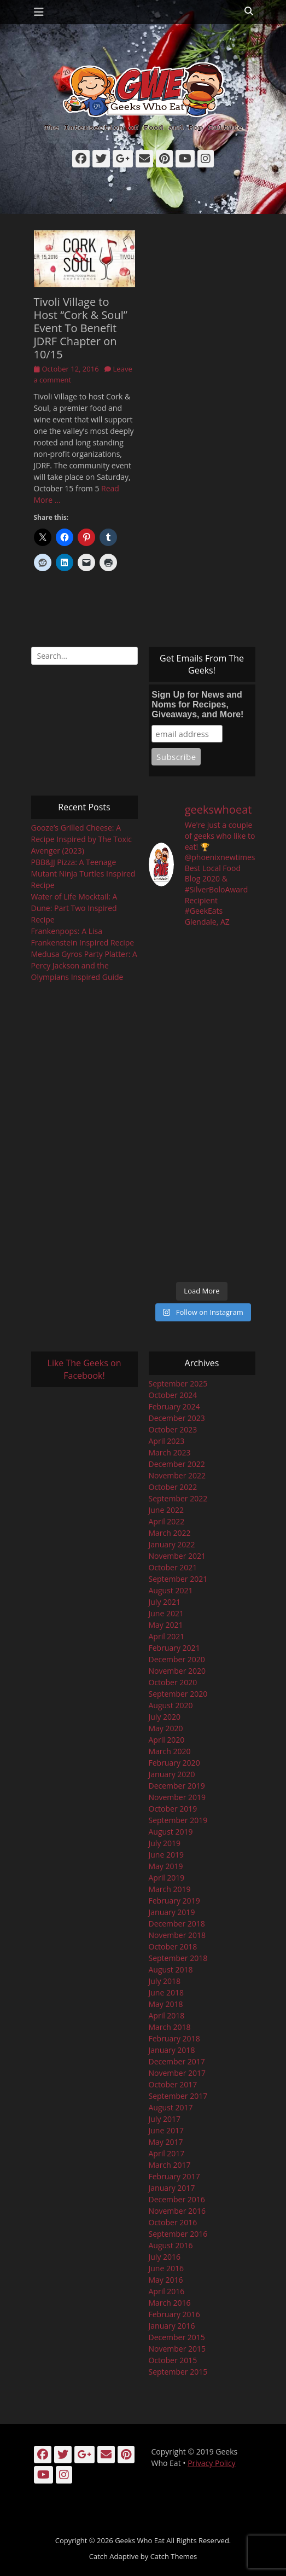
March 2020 (170, 1751)
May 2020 (166, 1728)
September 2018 (178, 1958)
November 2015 (177, 2348)
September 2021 (178, 1579)
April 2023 (167, 1441)
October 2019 (173, 1808)
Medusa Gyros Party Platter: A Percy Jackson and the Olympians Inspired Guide (84, 965)
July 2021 (165, 1602)
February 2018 (174, 2038)
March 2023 (170, 1452)
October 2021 (173, 1567)
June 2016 (166, 2268)
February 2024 (174, 1406)
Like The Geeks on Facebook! (84, 1369)
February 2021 (174, 1648)
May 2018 (166, 2004)
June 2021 (166, 1613)
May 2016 (166, 2280)
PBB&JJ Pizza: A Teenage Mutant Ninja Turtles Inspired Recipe (83, 873)
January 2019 (172, 1912)
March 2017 (170, 2165)
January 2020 (172, 1774)
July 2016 (165, 2257)
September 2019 (178, 1820)
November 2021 (177, 1556)
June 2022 (166, 1510)
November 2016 (177, 2211)
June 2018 (166, 1992)
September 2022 (178, 1498)
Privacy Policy (211, 2463)
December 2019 (177, 1785)
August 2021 (171, 1590)
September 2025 (178, 1383)
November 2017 (177, 2073)
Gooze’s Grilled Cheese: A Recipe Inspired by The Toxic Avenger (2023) (81, 839)
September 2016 (178, 2234)
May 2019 (166, 1866)
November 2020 (177, 1671)
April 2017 (167, 2153)
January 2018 (172, 2050)
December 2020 (177, 1659)
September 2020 (178, 1694)
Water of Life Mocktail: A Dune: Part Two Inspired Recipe (74, 908)
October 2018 (173, 1946)
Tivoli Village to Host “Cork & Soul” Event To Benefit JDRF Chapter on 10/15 (80, 328)
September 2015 (178, 2371)
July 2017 (165, 2119)
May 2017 (166, 2142)
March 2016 (170, 2302)
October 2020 (173, 1682)
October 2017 (173, 2084)
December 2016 (177, 2199)
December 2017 (177, 2061)
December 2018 (177, 1923)
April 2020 (167, 1739)
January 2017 (172, 2188)
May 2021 (166, 1625)
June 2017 (166, 2130)
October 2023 (173, 1429)
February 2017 (174, 2176)
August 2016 (171, 2245)
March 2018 (170, 2027)
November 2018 (177, 1935)
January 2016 (172, 2325)
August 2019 (171, 1831)
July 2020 (165, 1716)
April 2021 (167, 1636)
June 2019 (166, 1854)
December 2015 (177, 2337)
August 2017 (171, 2107)
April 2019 (167, 1877)
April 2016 (167, 2291)
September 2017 (178, 2096)
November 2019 (177, 1797)
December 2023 (177, 1418)
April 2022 (167, 1521)
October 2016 (173, 2222)
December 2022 (177, 1464)
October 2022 (173, 1487)
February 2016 (174, 2314)
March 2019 (170, 1889)
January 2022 (172, 1544)
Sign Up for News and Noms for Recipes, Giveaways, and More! (197, 704)
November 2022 (177, 1475)
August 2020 (171, 1705)
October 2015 (173, 2360)
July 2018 (165, 1981)
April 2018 (167, 2015)
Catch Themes (173, 2556)
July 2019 (165, 1843)
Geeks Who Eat (140, 2540)
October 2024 (173, 1395)
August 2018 (171, 1969)
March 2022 (170, 1533)
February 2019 (174, 1900)
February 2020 (174, 1762)
